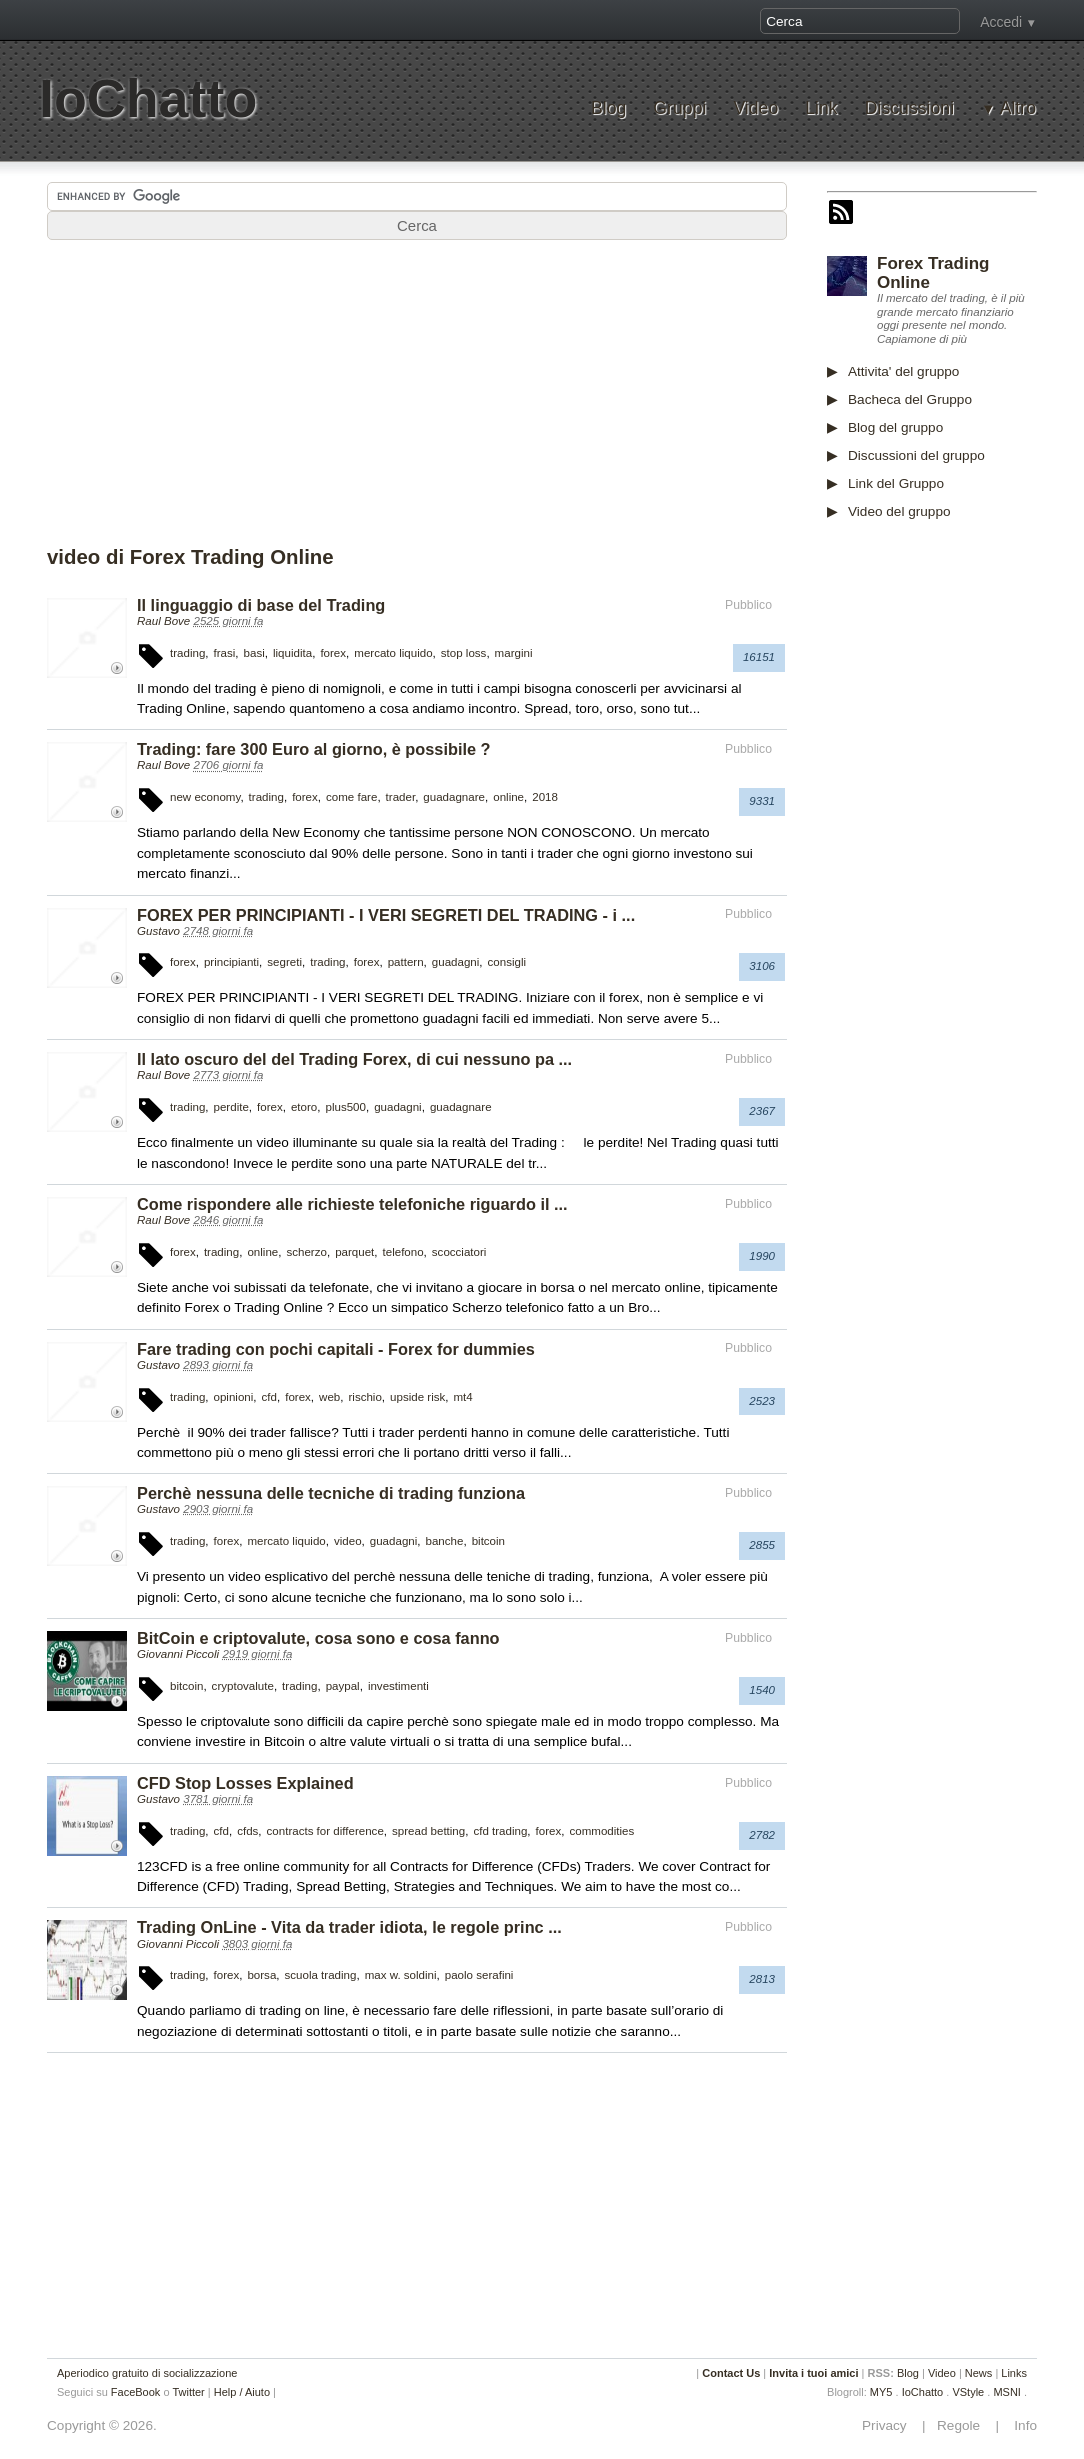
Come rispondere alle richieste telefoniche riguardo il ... (352, 1204)
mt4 (463, 1397)
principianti (231, 962)
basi (254, 653)
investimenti (398, 1686)
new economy (205, 797)
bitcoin (488, 1541)
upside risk (417, 1397)
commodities (601, 1831)
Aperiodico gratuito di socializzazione (147, 2373)
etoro (304, 1107)
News (979, 2373)
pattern (406, 962)
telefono (403, 1252)
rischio (364, 1397)
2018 (545, 797)
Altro (1018, 108)
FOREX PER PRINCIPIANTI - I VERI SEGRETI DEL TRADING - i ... (386, 915)
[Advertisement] (417, 399)
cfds (247, 1831)
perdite (231, 1107)
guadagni (456, 962)
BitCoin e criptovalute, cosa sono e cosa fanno (318, 1638)
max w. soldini (401, 1975)
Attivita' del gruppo (903, 371)
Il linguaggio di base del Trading (261, 605)
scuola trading (321, 1975)
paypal (343, 1686)
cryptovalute (243, 1686)
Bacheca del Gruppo (910, 399)
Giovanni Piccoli (178, 1654)
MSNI (1007, 2392)
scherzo (306, 1252)
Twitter (188, 2392)
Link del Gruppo (896, 483)
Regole (960, 2425)
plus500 (346, 1107)
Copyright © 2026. (102, 2425)
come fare (351, 797)
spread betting (428, 1831)
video (348, 1541)
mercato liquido (393, 653)
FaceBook (136, 2392)
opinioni (234, 1397)
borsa (261, 1975)
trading (187, 653)
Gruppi (679, 108)
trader (401, 797)
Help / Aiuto (242, 2392)
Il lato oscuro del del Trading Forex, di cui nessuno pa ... (354, 1059)
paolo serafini (479, 1975)
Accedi (1001, 22)
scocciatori (459, 1252)
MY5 (881, 2392)
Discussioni (909, 108)
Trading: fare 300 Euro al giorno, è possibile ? (314, 749)
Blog (608, 108)
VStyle (968, 2392)
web (329, 1397)
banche (445, 1541)
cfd (269, 1397)
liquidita (292, 653)
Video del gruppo (899, 511)
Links (1014, 2373)
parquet (354, 1252)
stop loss (464, 653)
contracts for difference (325, 1831)
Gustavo (158, 931)
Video (755, 108)
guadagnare (454, 797)
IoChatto (148, 98)
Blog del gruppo (895, 427)
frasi (225, 653)
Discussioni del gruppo (916, 455)
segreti (284, 962)
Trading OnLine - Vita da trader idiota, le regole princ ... (349, 1927)
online (508, 797)
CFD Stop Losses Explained (245, 1783)
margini (514, 653)
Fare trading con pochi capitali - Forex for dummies (336, 1349)
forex (333, 653)
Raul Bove (163, 621)
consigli (507, 962)
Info (1020, 2425)
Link (821, 108)
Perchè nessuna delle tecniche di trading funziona (331, 1493)
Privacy (890, 2425)
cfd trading (500, 1831)
